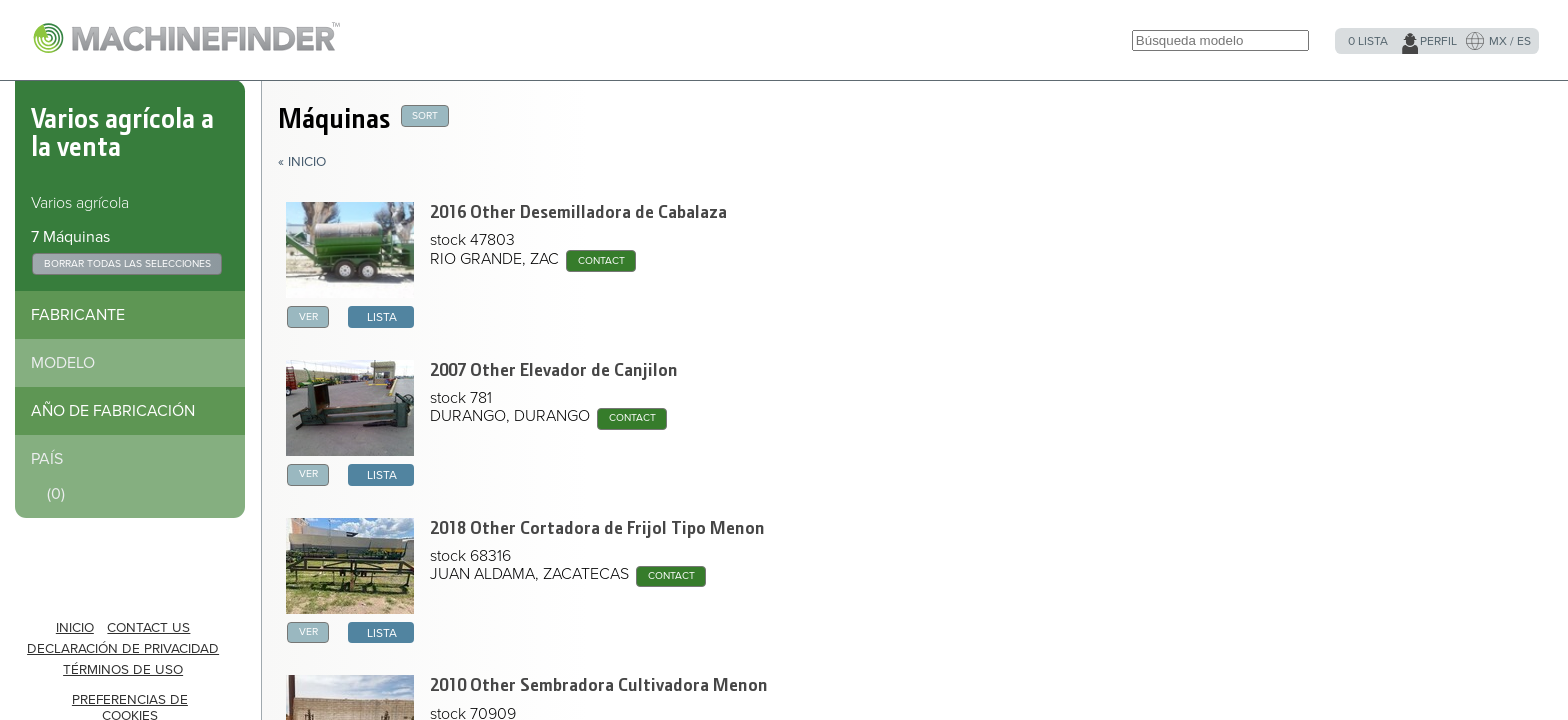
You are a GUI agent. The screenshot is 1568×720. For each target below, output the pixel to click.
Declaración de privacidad (123, 649)
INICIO (75, 628)
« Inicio (302, 162)
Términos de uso (123, 670)
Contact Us (148, 628)
